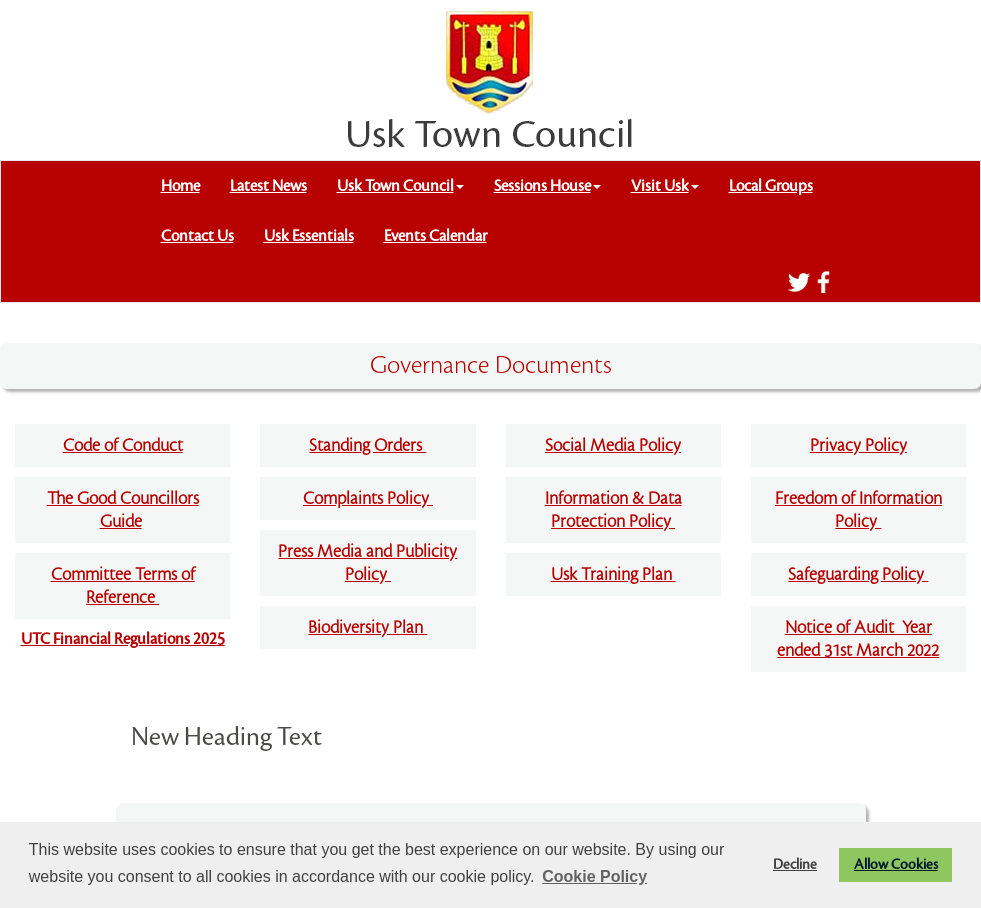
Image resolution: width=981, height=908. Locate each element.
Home (180, 186)
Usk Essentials (309, 236)
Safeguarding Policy (858, 574)
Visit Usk (665, 186)
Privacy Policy (858, 445)
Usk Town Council (400, 186)
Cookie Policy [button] (594, 876)
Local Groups (771, 186)
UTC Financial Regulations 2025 (123, 639)
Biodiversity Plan (367, 627)
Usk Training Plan (613, 574)
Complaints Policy (368, 498)
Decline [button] (795, 864)
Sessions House (547, 186)
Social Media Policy (613, 445)
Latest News (268, 186)
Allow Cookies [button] (896, 864)
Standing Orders (367, 445)
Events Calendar (435, 236)
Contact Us (197, 236)
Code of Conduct (123, 445)
